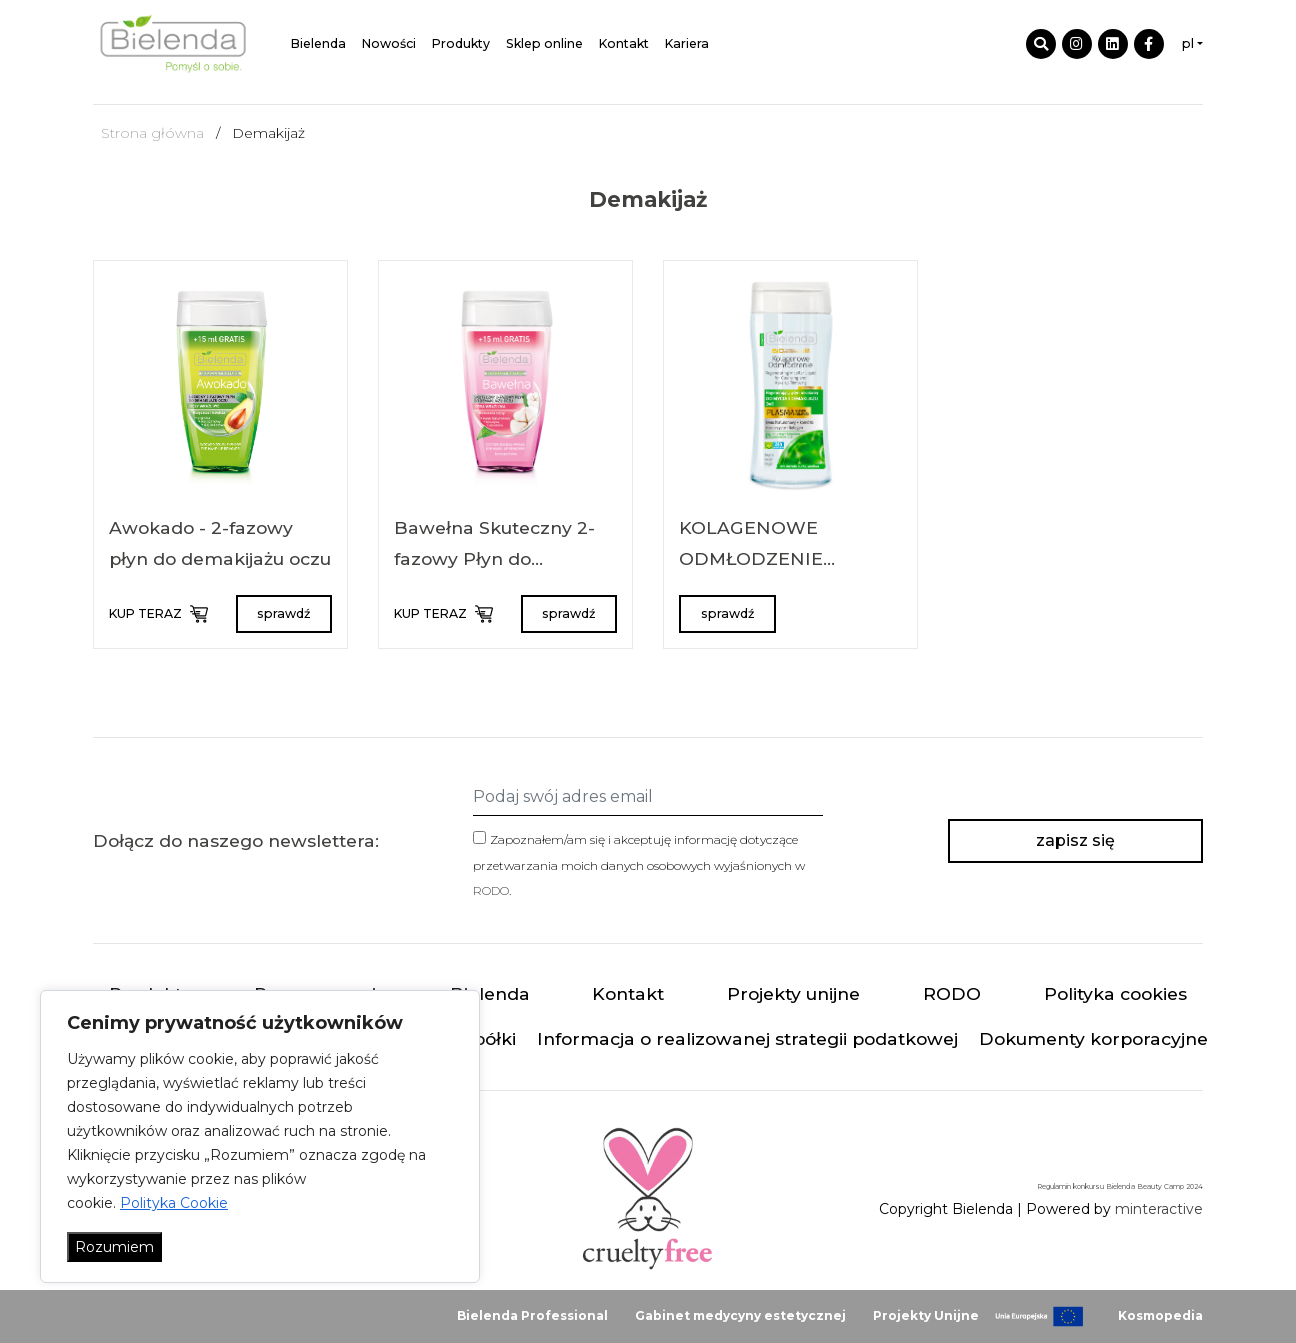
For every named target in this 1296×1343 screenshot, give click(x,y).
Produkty (461, 43)
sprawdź (283, 613)
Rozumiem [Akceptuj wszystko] (114, 1247)
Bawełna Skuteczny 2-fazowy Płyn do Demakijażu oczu (494, 559)
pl (1188, 43)
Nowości (389, 43)
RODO (491, 890)
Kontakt (624, 43)
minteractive (1159, 1209)
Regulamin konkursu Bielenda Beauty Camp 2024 (1120, 1186)
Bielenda (318, 43)
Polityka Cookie (174, 1203)
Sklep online (544, 43)
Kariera (687, 43)
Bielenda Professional (532, 1315)
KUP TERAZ (157, 614)
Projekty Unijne (926, 1315)
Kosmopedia (1160, 1315)
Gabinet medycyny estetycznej (740, 1315)
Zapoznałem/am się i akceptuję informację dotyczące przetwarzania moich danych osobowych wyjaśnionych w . (639, 864)
